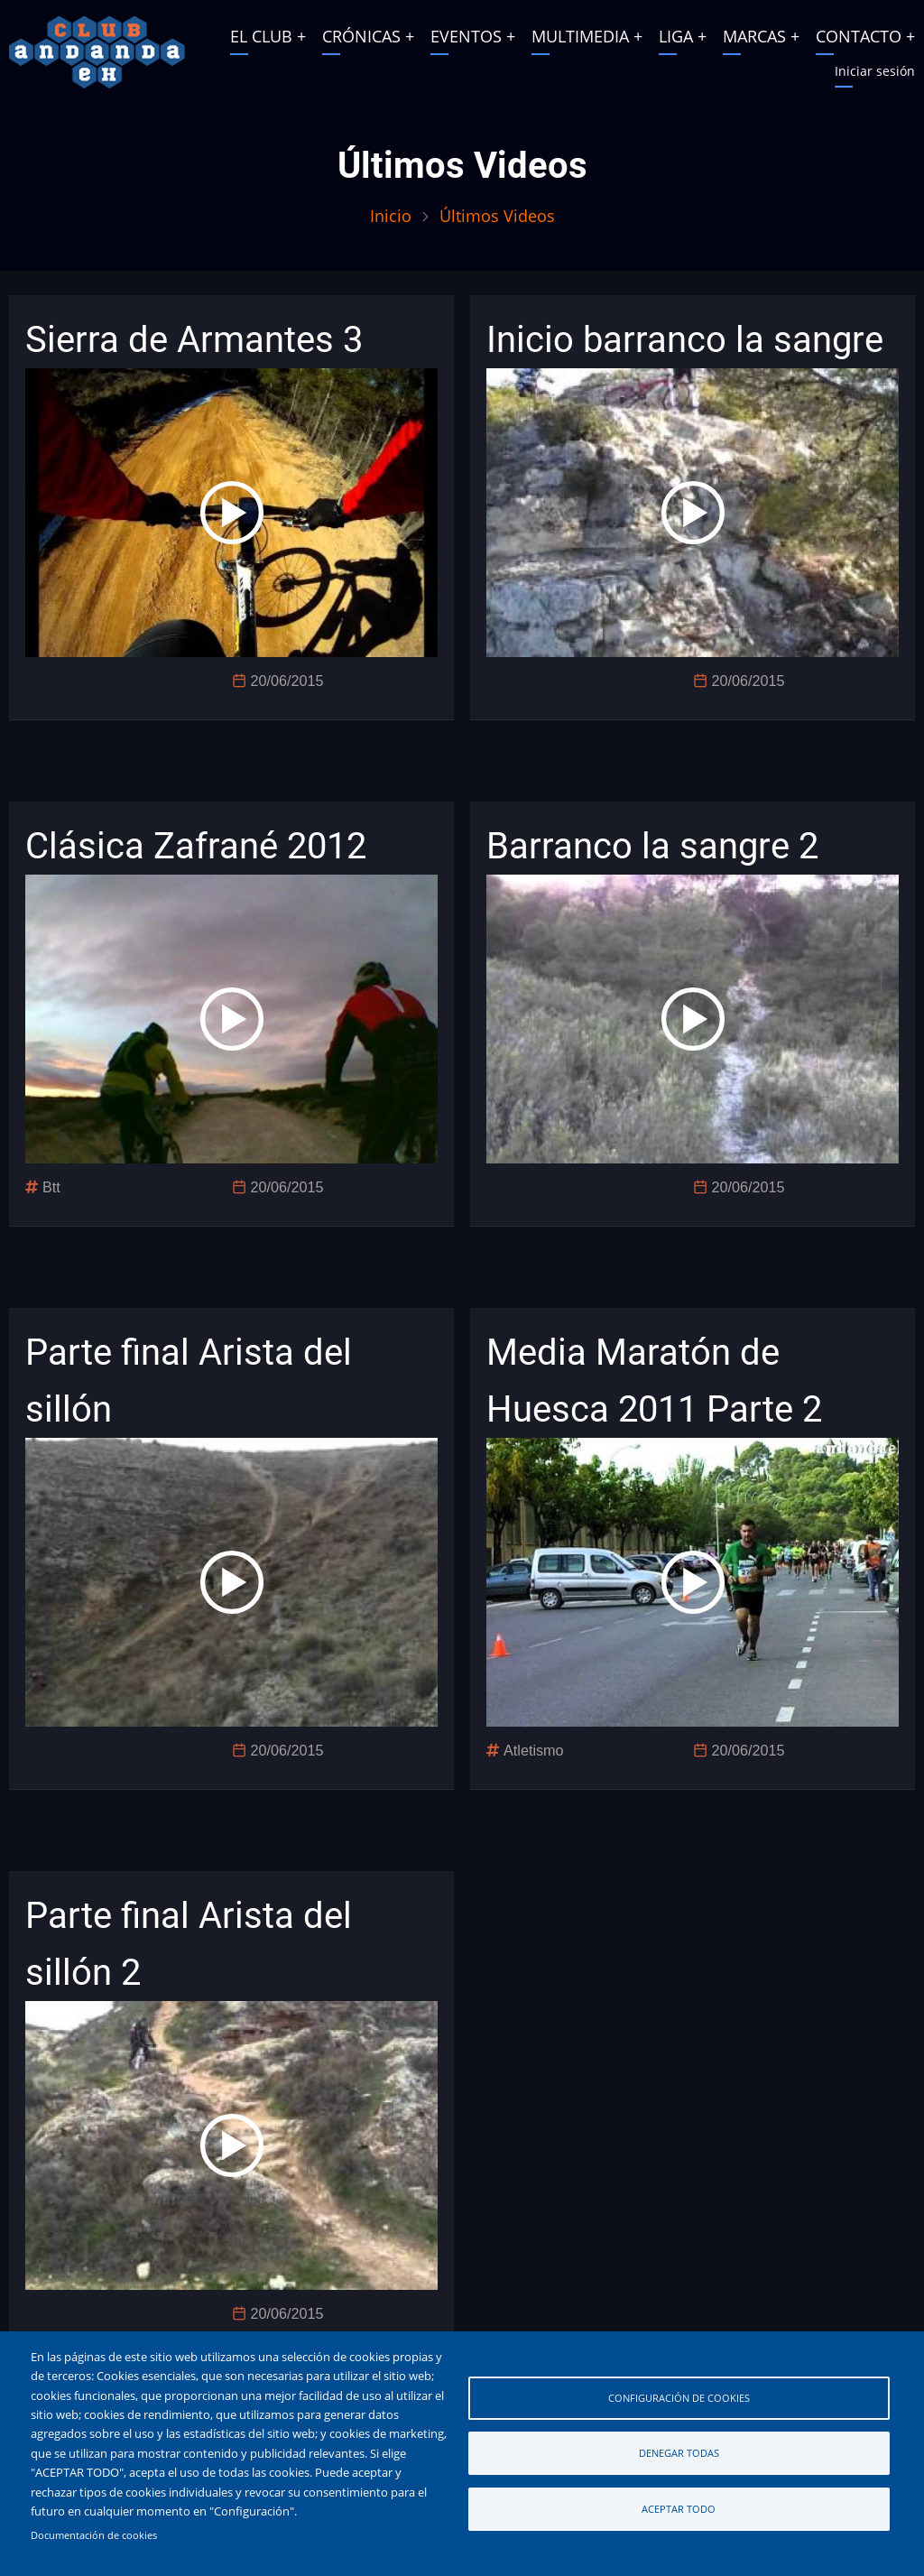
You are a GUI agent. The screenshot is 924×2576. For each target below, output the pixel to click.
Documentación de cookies (94, 2535)
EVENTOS (466, 36)
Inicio (390, 216)
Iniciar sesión (875, 70)
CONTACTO (858, 36)
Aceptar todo (679, 2509)
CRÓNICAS (361, 36)
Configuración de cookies (679, 2398)
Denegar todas (679, 2453)
